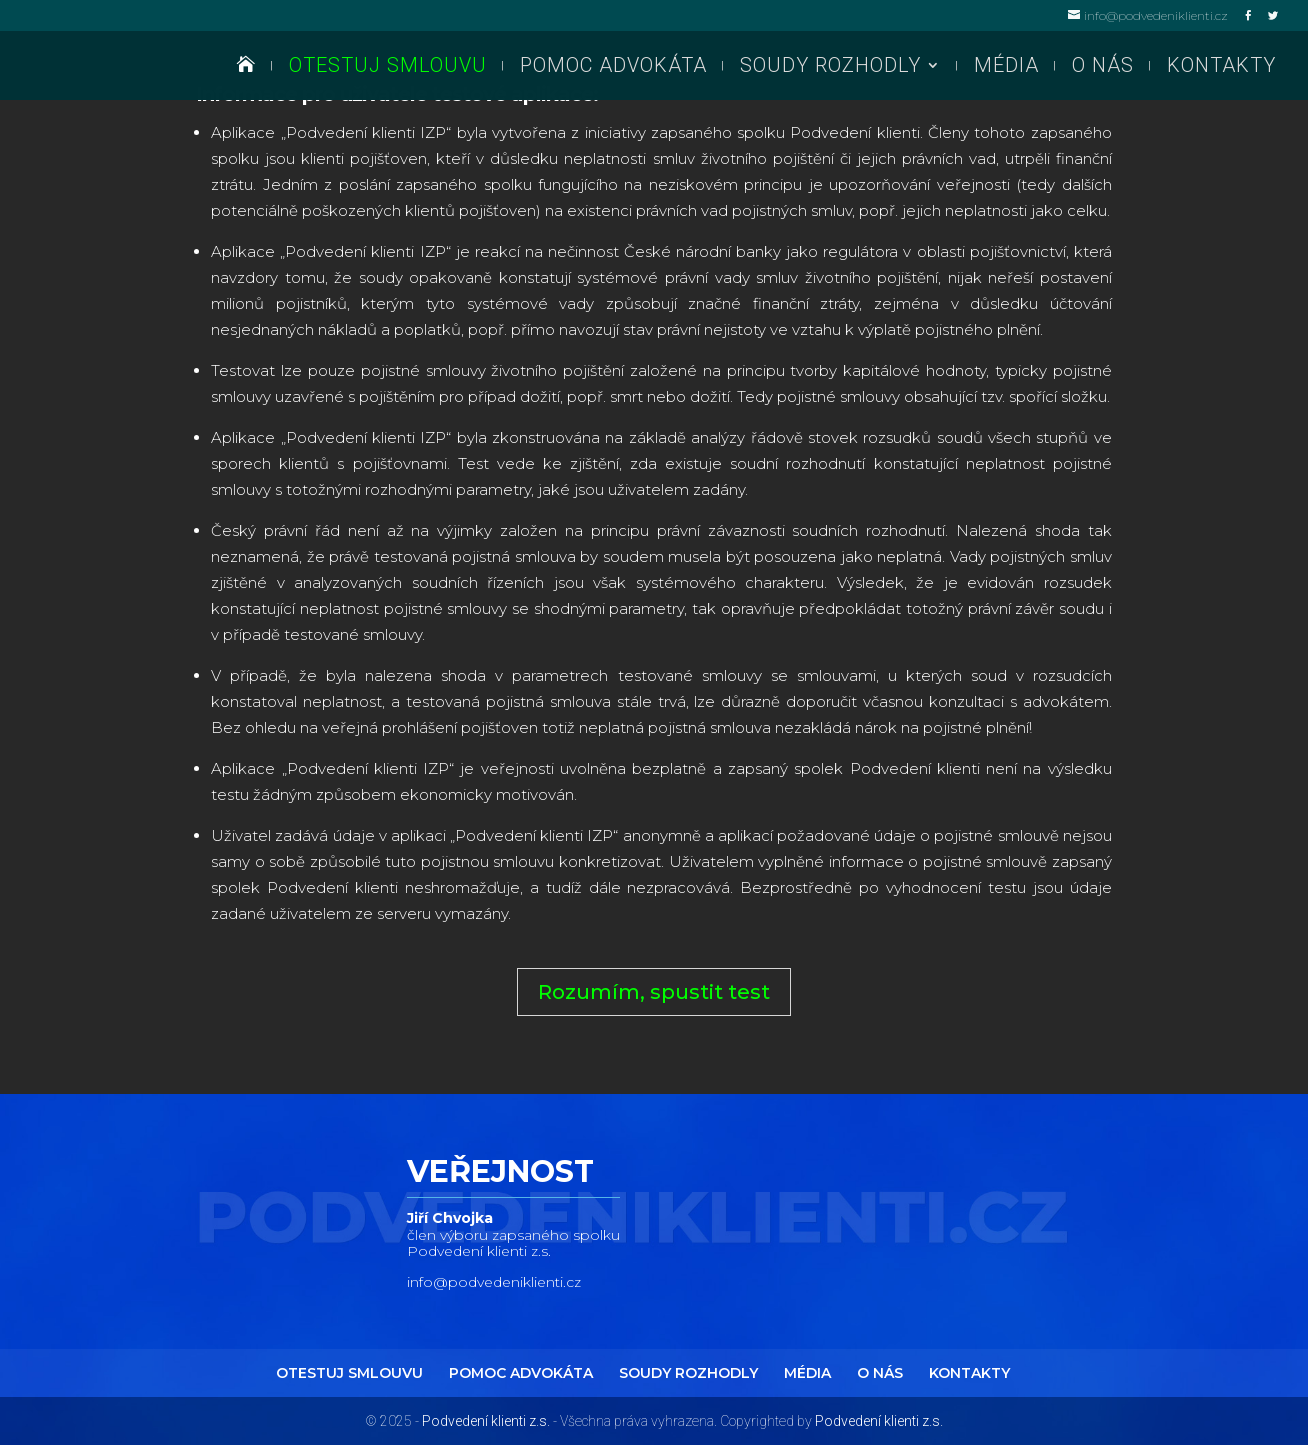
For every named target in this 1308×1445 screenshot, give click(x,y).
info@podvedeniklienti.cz (494, 1282)
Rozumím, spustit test (654, 992)
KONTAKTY (1221, 68)
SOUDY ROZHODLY (830, 68)
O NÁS (1103, 68)
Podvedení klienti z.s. (486, 1421)
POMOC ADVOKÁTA (613, 68)
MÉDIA (1006, 68)
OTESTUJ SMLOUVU (388, 68)
